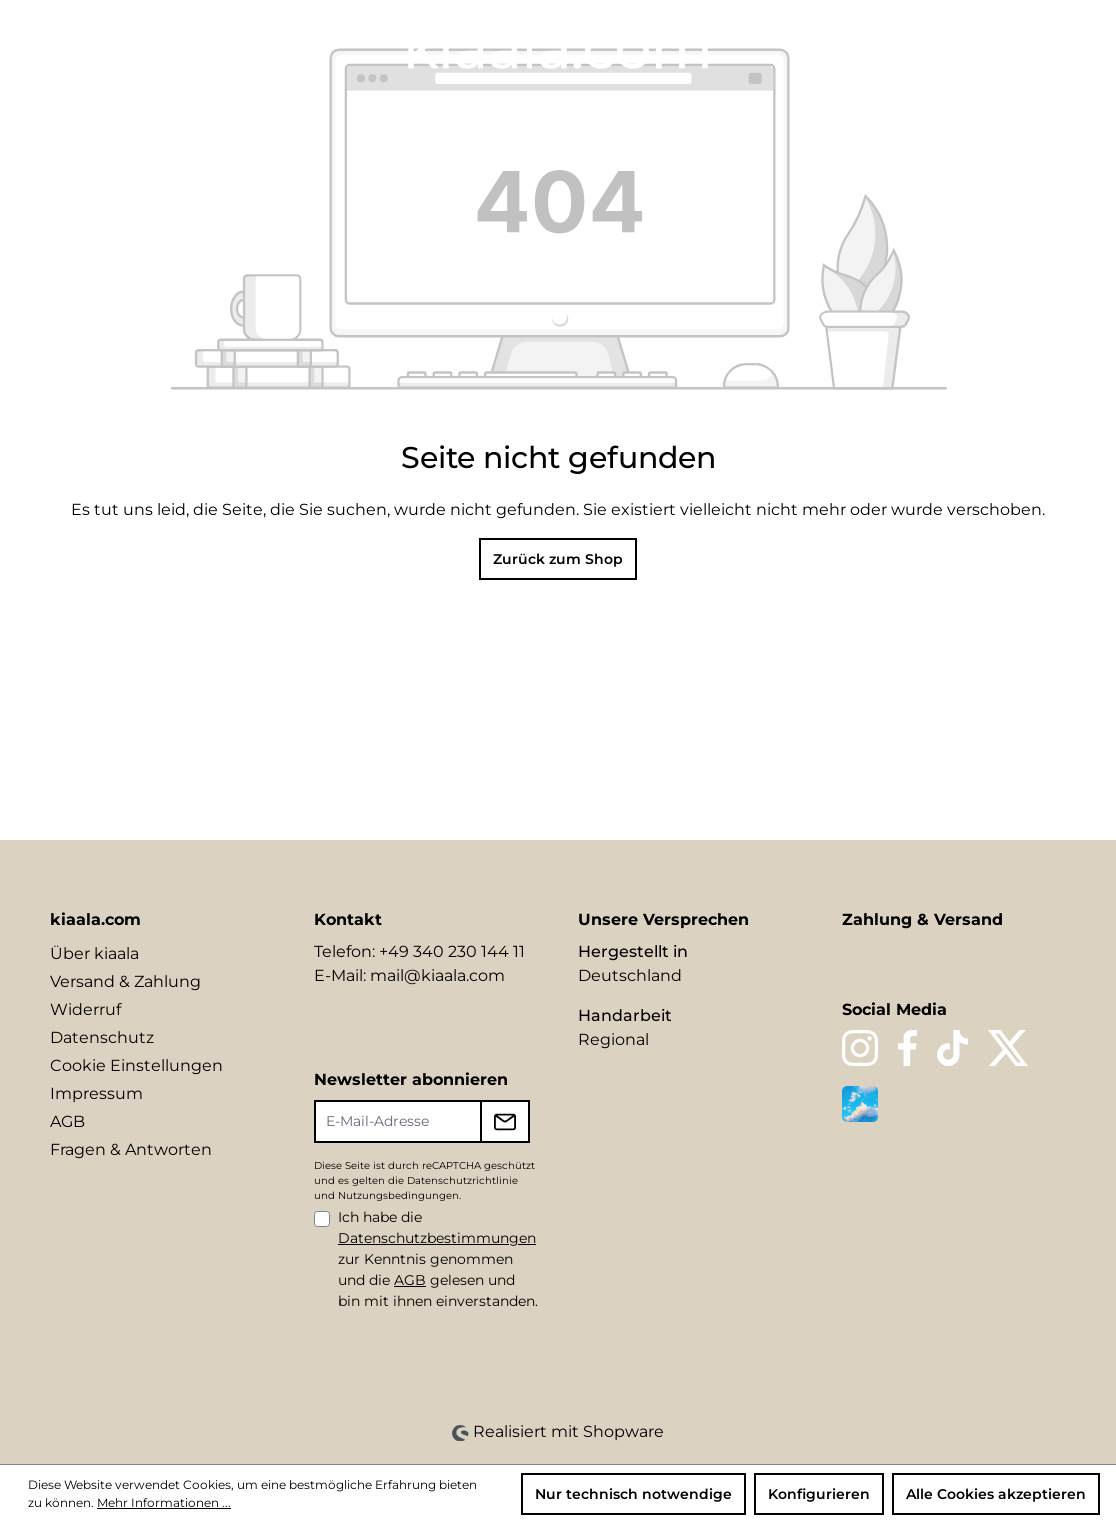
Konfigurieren (819, 1494)
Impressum (96, 1093)
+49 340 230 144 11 (452, 951)
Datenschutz (102, 1037)
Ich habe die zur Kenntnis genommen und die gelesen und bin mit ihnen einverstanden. (438, 1259)
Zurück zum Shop (558, 559)
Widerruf (85, 1009)
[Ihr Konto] (982, 47)
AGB (67, 1121)
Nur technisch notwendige (633, 1494)
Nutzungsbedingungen (398, 1195)
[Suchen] (914, 47)
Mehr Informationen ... (164, 1502)
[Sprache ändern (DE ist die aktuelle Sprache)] (873, 46)
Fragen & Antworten (131, 1149)
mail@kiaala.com (437, 975)
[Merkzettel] (948, 47)
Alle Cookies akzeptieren (996, 1494)
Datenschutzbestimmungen (437, 1238)
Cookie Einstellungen (136, 1065)
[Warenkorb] (1052, 47)
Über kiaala (94, 953)
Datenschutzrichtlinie (462, 1180)
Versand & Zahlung (125, 981)
